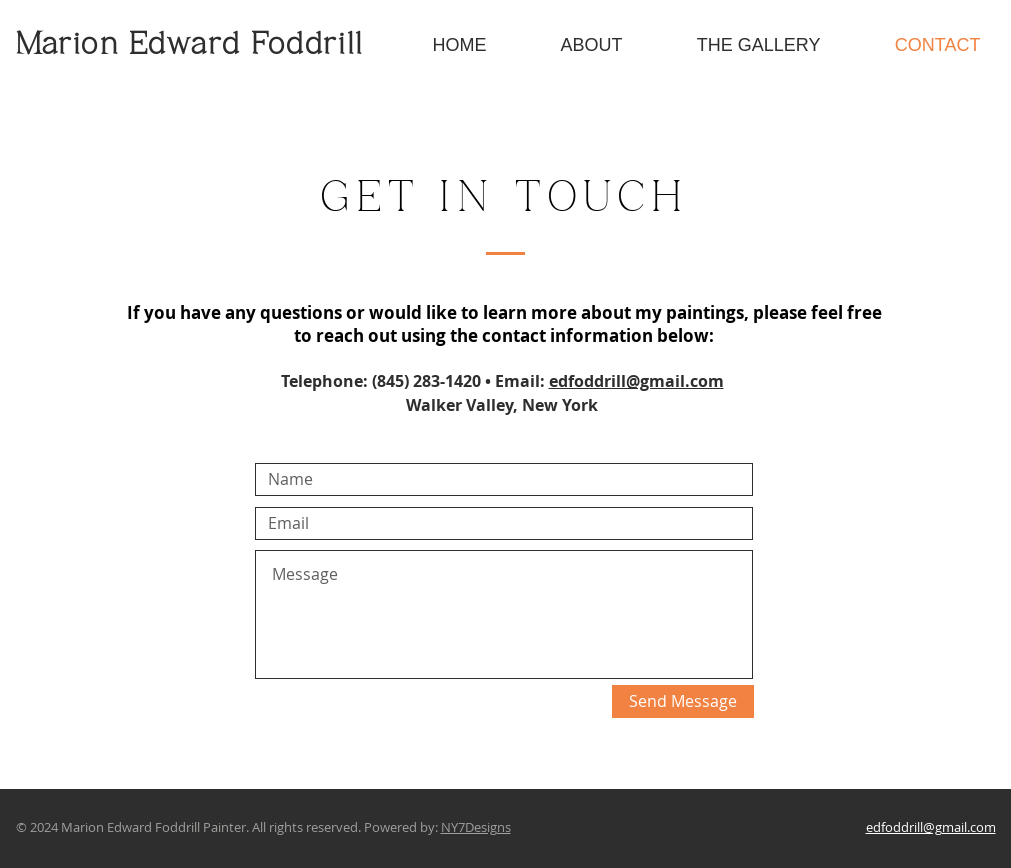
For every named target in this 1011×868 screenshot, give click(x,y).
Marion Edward (134, 46)
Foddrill (307, 46)
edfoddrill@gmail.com (636, 381)
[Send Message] (683, 701)
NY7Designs (476, 827)
